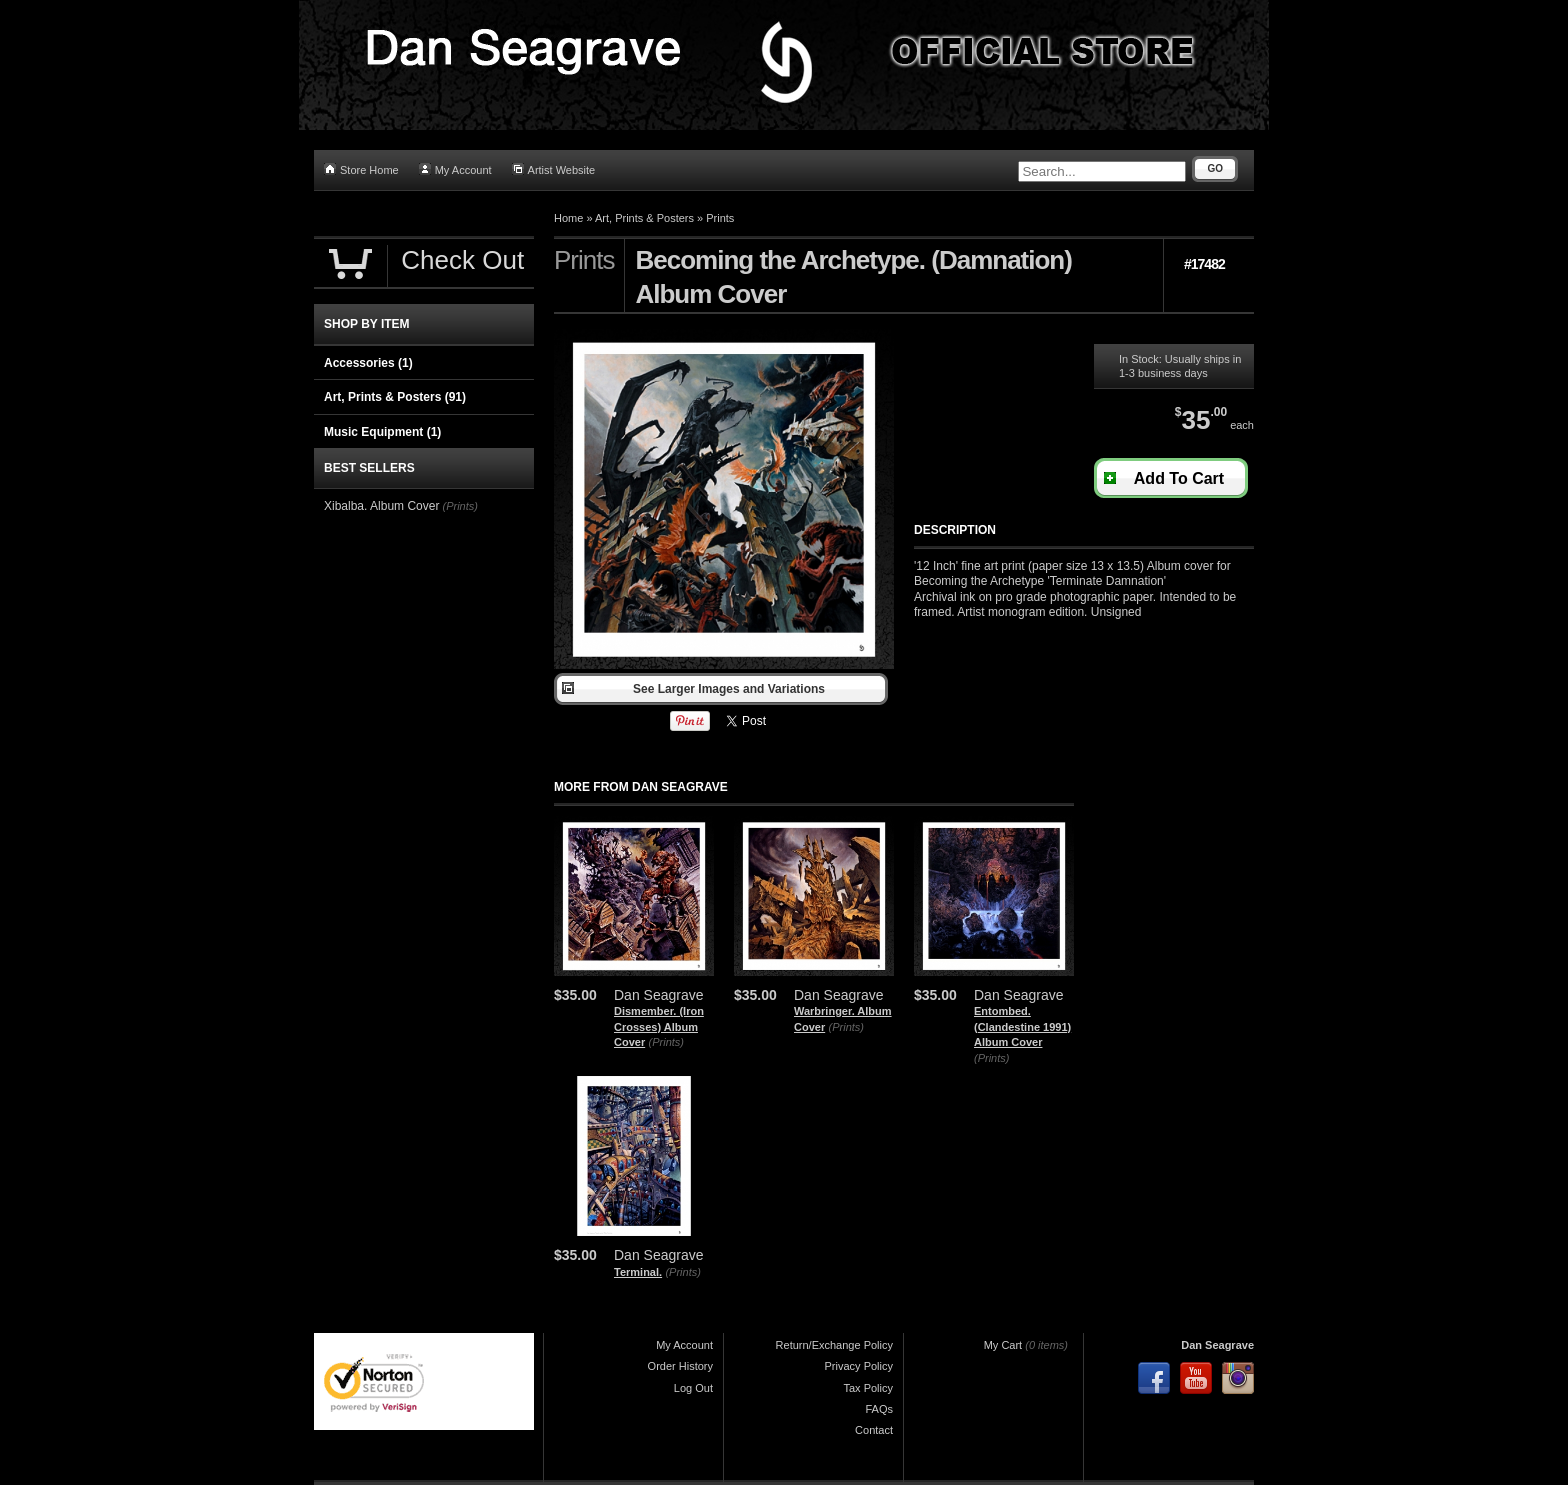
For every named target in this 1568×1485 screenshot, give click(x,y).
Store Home (361, 169)
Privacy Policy (859, 1366)
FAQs (879, 1409)
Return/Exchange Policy (834, 1345)
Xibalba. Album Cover (381, 506)
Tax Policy (868, 1388)
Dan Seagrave (1217, 1345)
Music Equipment (382, 432)
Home (568, 218)
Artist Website (554, 169)
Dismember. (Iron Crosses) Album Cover (659, 1026)
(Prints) (666, 1042)
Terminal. (638, 1272)
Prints (720, 218)
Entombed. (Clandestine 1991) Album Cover (1022, 1026)
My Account (455, 169)
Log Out (693, 1388)
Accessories (368, 363)
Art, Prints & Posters (644, 218)
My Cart (1003, 1345)
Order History (680, 1366)
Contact (874, 1430)
